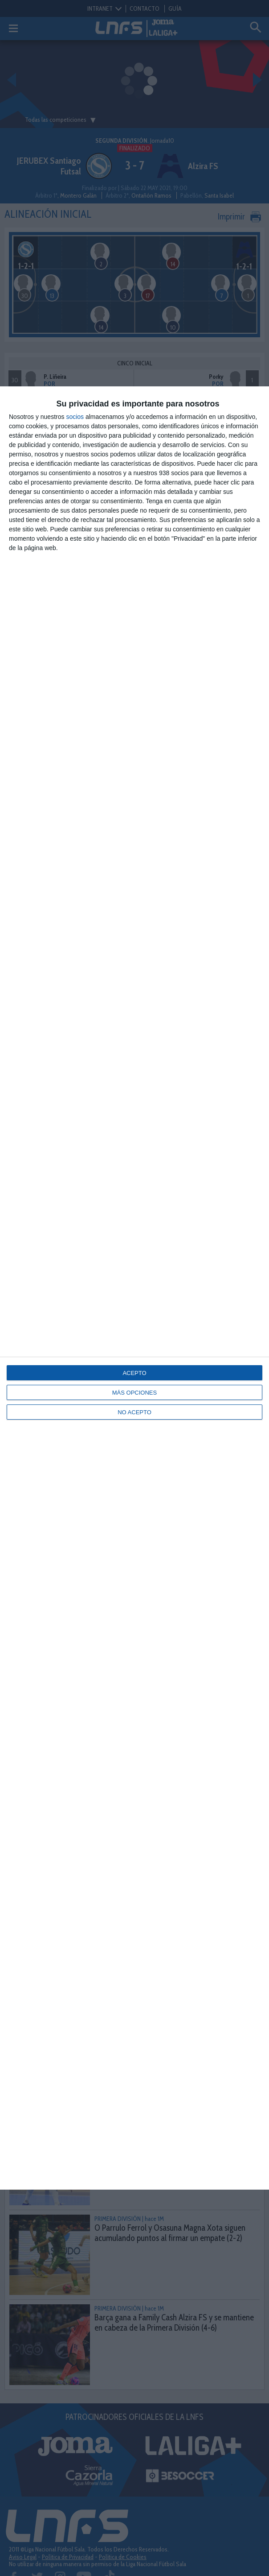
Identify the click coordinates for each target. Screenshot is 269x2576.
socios (75, 417)
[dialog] (134, 1288)
